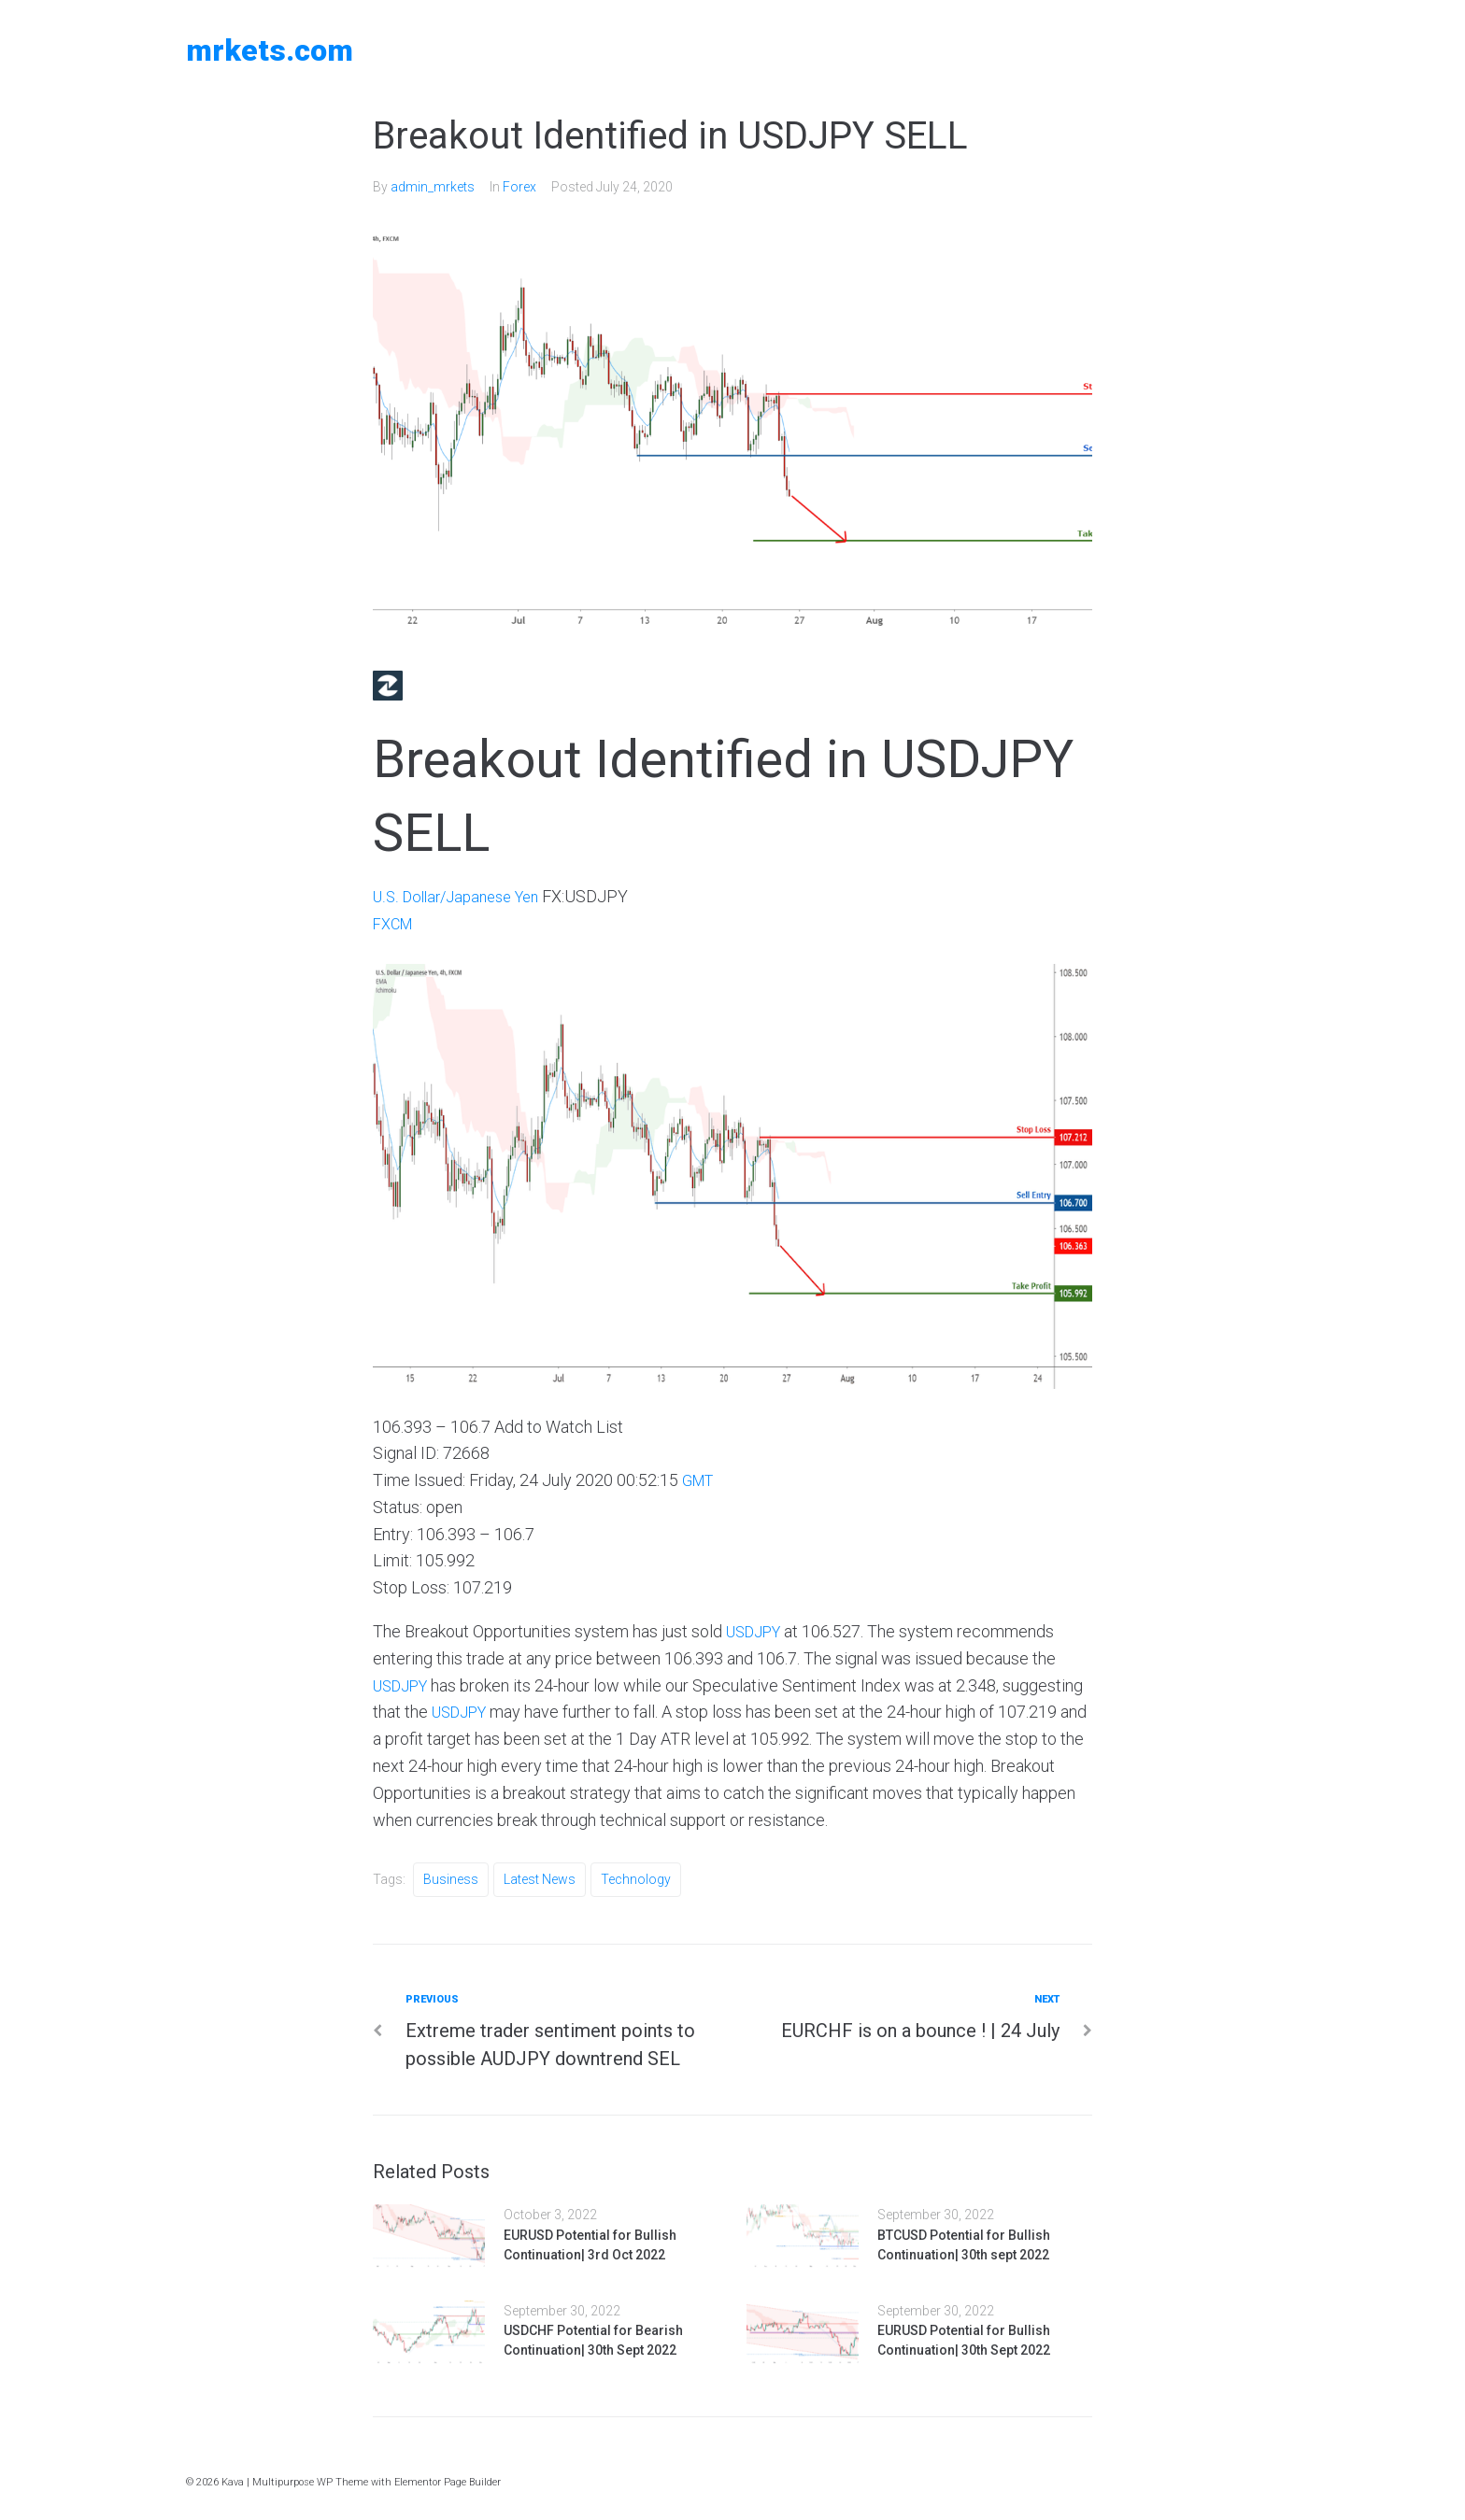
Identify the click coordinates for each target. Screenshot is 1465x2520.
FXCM (395, 923)
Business (450, 1879)
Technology (636, 1879)
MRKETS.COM (269, 50)
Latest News (540, 1879)
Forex (519, 186)
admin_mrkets (433, 186)
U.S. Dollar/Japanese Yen (463, 896)
